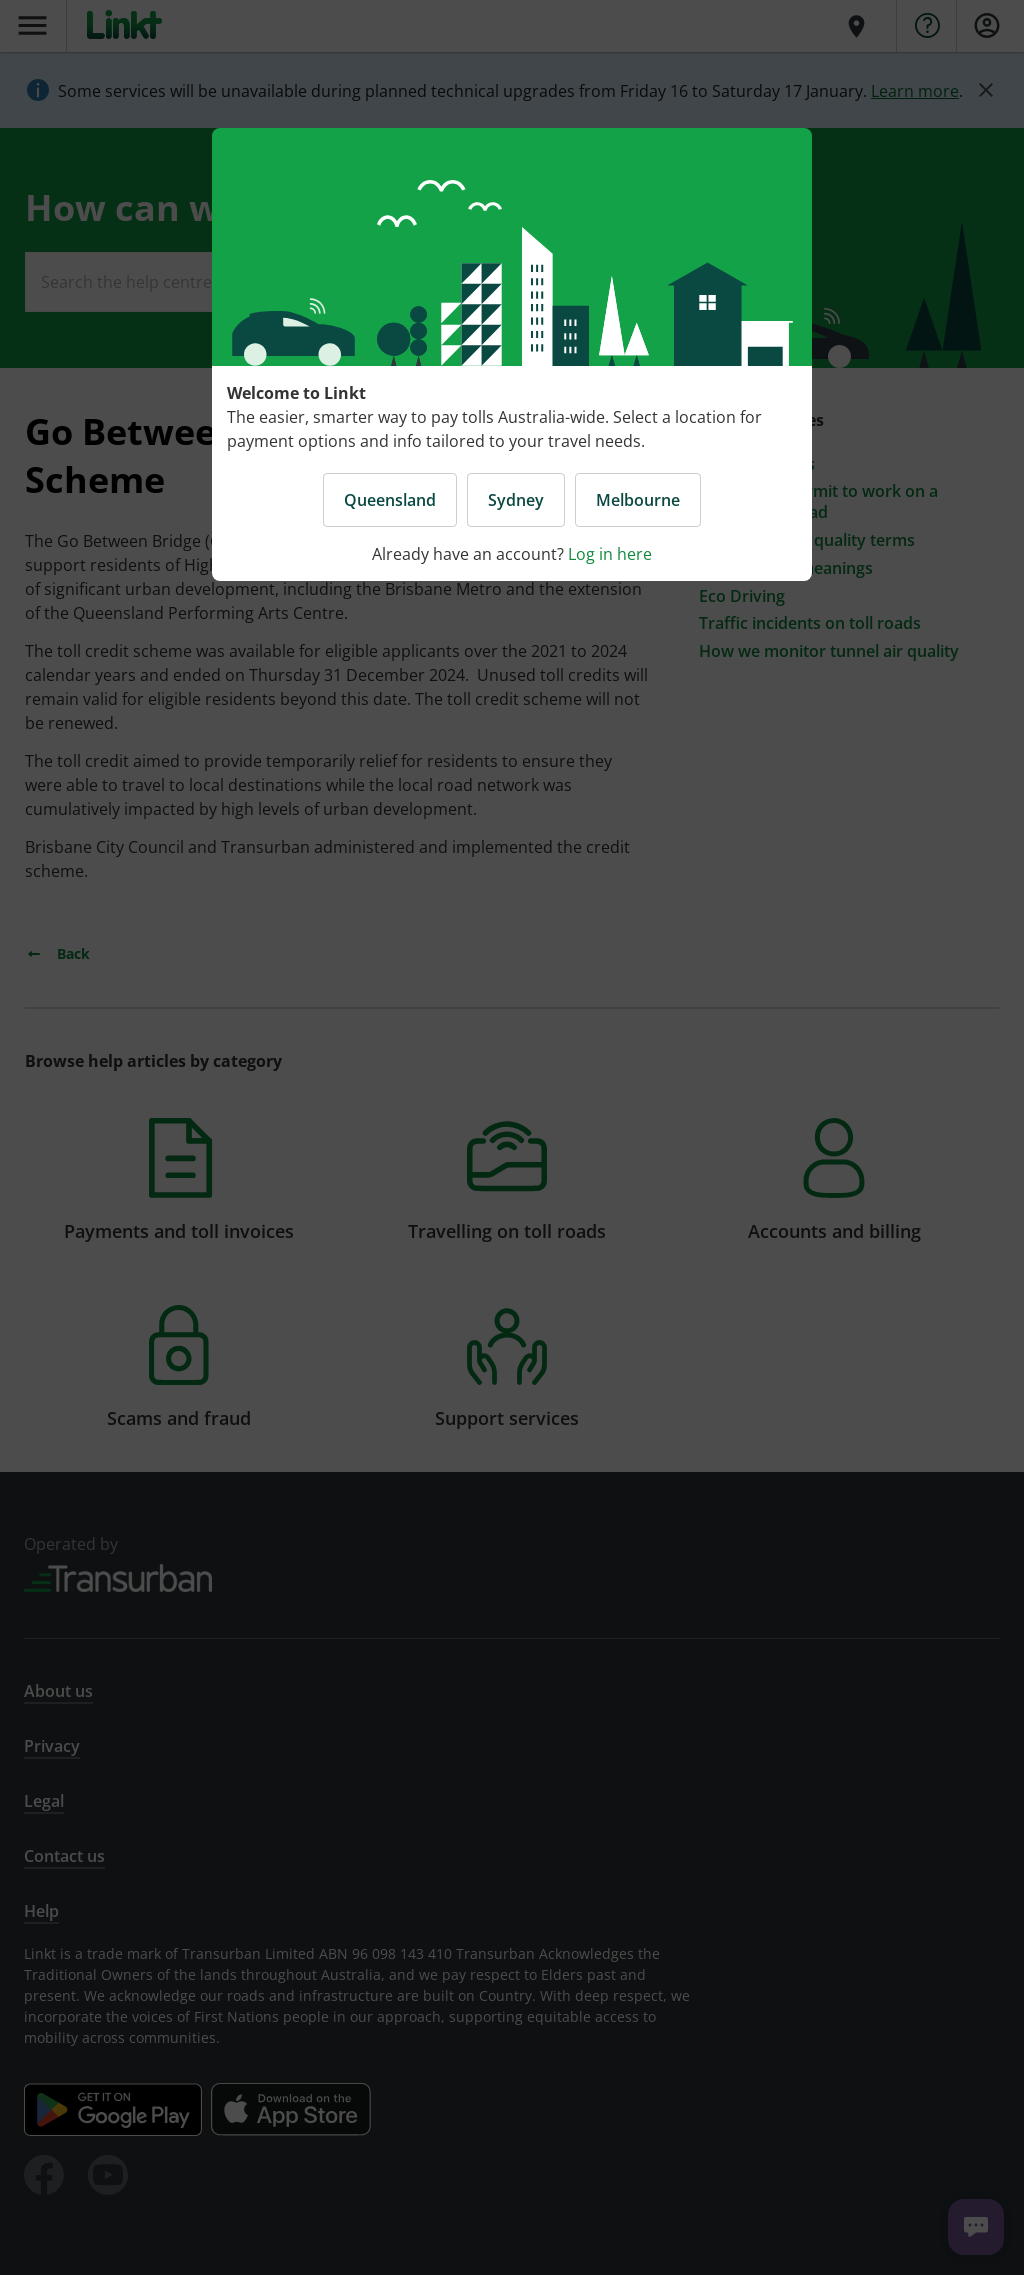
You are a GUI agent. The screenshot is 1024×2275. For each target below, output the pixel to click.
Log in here (610, 554)
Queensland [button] (390, 500)
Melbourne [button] (638, 500)
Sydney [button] (516, 500)
